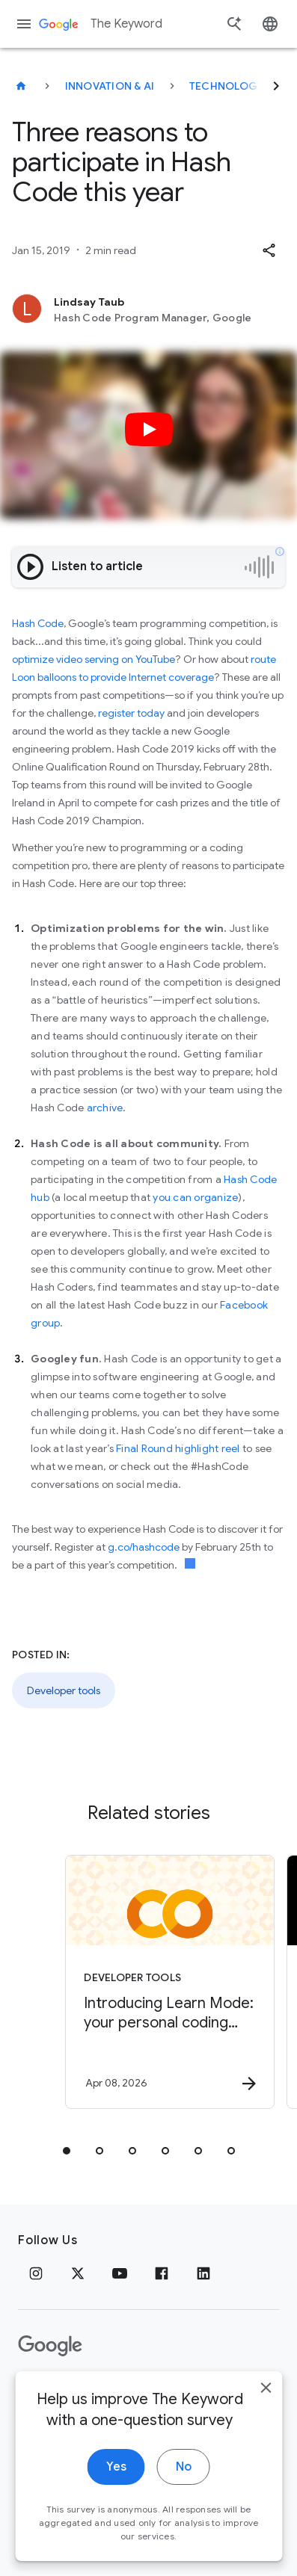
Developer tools (63, 1690)
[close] (265, 2431)
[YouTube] (120, 2273)
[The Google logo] (50, 2346)
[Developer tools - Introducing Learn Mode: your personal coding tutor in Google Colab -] (170, 1982)
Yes (116, 2511)
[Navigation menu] (24, 24)
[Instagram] (36, 2273)
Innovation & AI (110, 86)
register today (131, 713)
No (184, 2511)
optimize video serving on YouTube (93, 659)
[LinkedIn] (203, 2273)
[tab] (66, 2150)
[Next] (276, 86)
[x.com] (78, 2273)
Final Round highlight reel (178, 1448)
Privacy (39, 2392)
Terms (97, 2392)
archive (105, 1107)
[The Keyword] (21, 86)
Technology (226, 86)
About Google (176, 2392)
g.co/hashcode (144, 1547)
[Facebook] (162, 2273)
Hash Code (38, 623)
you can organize (195, 1197)
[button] (268, 250)
